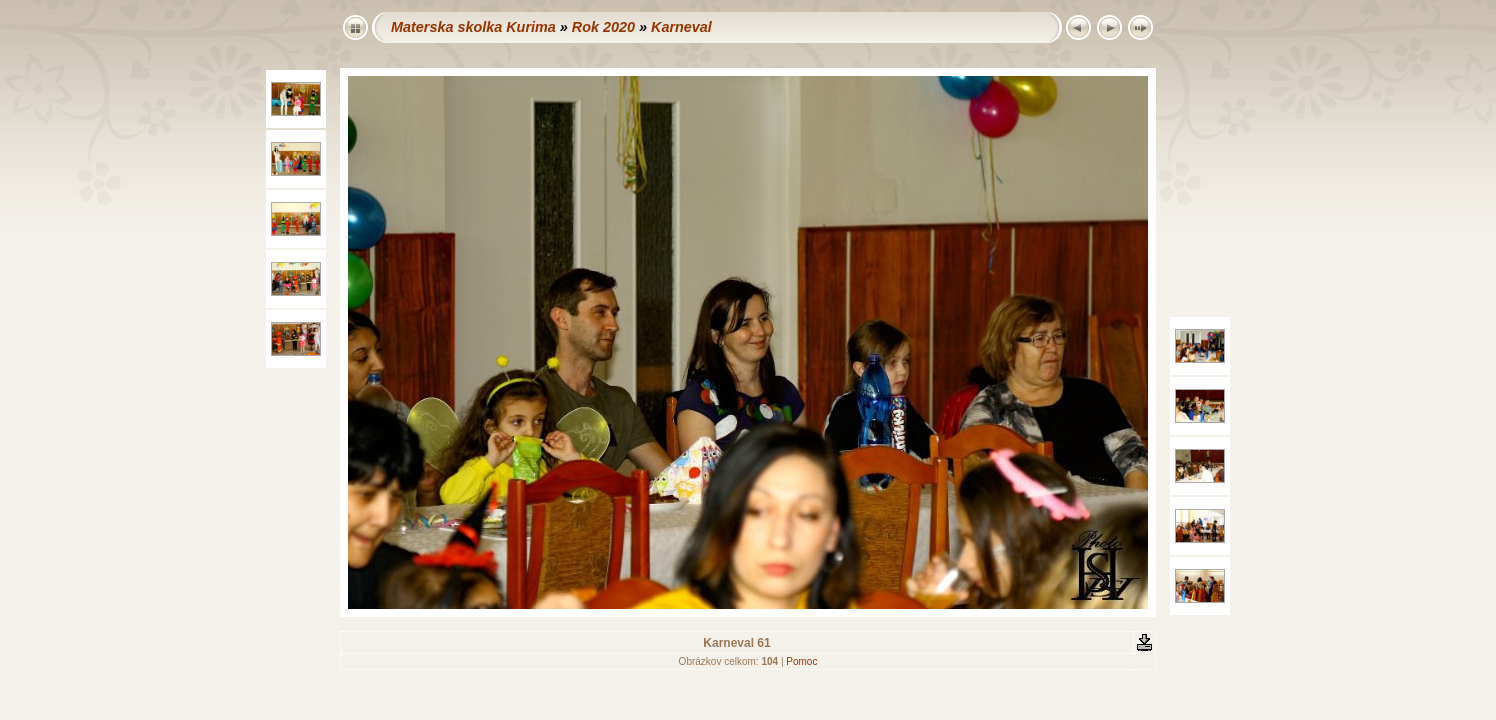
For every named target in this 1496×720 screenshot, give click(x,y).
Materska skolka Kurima (473, 27)
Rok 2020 (603, 27)
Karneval (681, 27)
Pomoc (801, 661)
